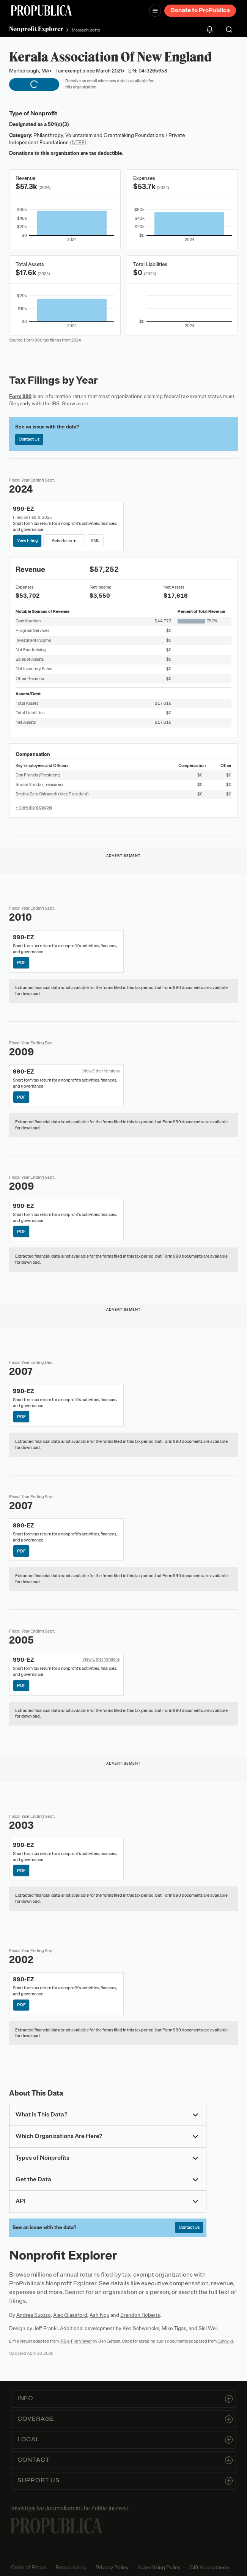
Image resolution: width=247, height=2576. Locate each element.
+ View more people (34, 807)
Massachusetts (86, 30)
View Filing (27, 540)
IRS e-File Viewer (76, 2341)
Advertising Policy (159, 2567)
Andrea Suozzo (33, 2315)
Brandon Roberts (140, 2315)
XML (95, 540)
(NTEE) (78, 142)
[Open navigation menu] (155, 11)
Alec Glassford (70, 2315)
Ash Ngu (99, 2315)
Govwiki (225, 2341)
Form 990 (20, 396)
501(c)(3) (58, 124)
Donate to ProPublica (200, 10)
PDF (21, 962)
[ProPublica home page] (56, 2525)
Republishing (71, 2567)
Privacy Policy (112, 2567)
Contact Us (29, 439)
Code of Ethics (28, 2567)
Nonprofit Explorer (36, 29)
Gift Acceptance (209, 2567)
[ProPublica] (41, 10)
